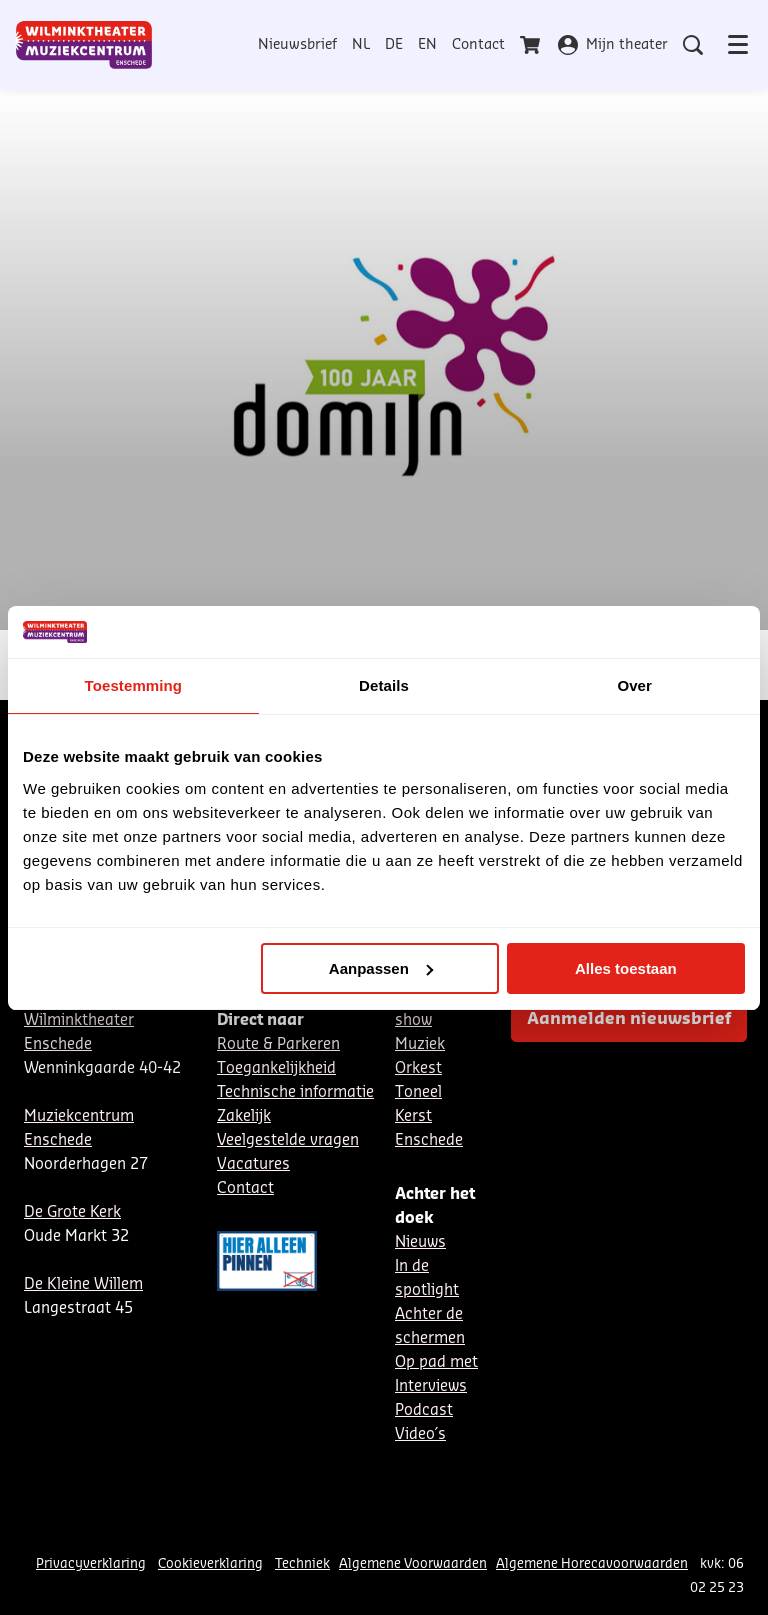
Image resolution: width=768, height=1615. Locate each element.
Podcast (424, 1410)
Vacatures (253, 1164)
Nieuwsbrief (297, 45)
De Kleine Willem (83, 1284)
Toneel (418, 1092)
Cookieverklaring (210, 1563)
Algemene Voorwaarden (413, 1563)
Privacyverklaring (91, 1563)
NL (361, 45)
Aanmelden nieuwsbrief (629, 1019)
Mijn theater (613, 45)
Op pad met (436, 1362)
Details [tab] (384, 685)
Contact (478, 45)
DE (394, 45)
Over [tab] (634, 685)
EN (427, 45)
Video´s (420, 1434)
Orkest (418, 1068)
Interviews (431, 1386)
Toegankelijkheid (276, 1068)
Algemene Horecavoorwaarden (592, 1563)
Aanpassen (381, 968)
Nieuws (420, 1242)
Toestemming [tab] (134, 685)
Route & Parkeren (278, 1044)
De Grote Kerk (72, 1212)
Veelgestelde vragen (288, 1140)
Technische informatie (295, 1092)
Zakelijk (244, 1116)
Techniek (302, 1563)
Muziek (420, 1044)
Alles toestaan (626, 968)
